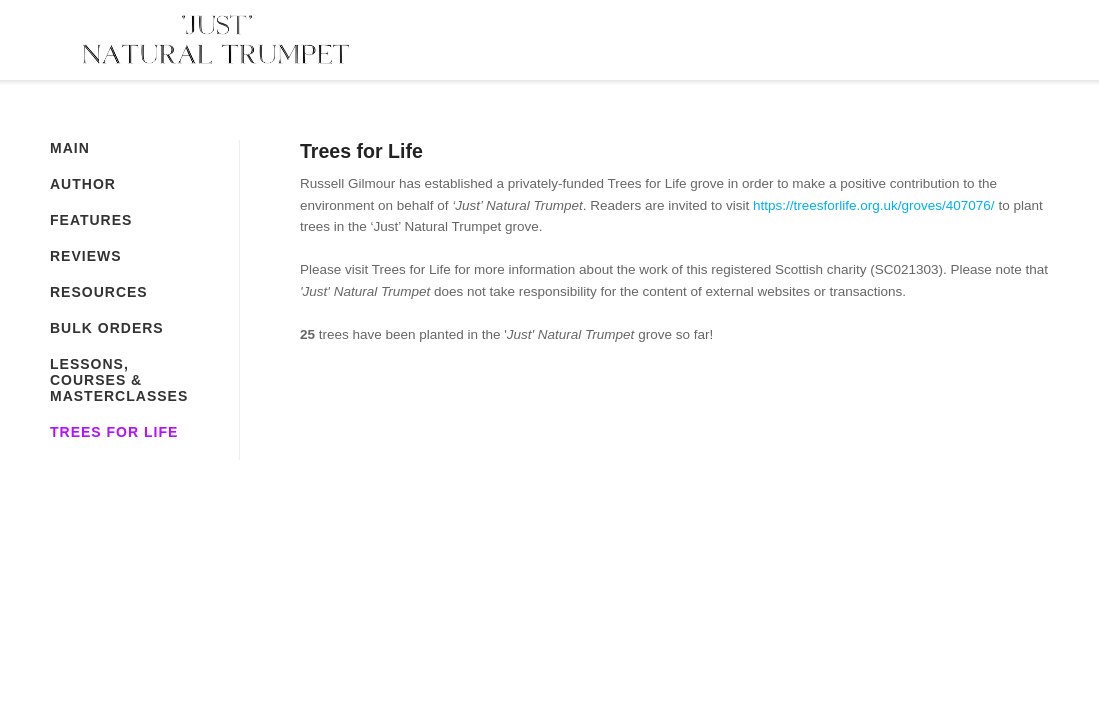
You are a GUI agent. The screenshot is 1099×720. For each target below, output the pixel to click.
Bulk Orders (107, 328)
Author (83, 184)
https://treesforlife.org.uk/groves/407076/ (874, 205)
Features (91, 220)
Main (70, 148)
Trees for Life (114, 432)
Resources (99, 292)
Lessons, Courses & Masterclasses (119, 380)
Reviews (86, 256)
